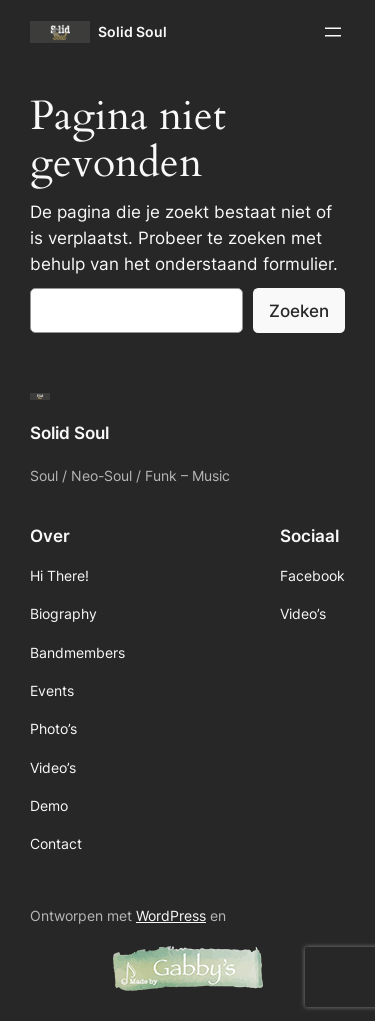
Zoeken (299, 311)
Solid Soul (132, 31)
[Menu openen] (333, 32)
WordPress (171, 915)
